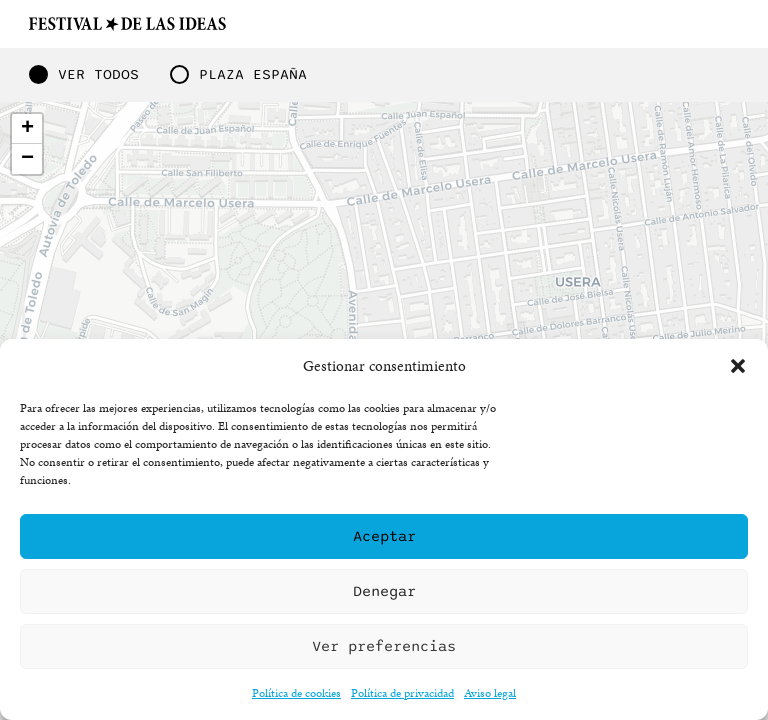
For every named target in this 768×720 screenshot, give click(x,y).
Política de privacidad (402, 692)
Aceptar (384, 536)
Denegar (384, 591)
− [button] (27, 159)
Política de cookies (296, 692)
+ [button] (27, 129)
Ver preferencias (384, 646)
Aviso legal (490, 692)
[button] (738, 366)
